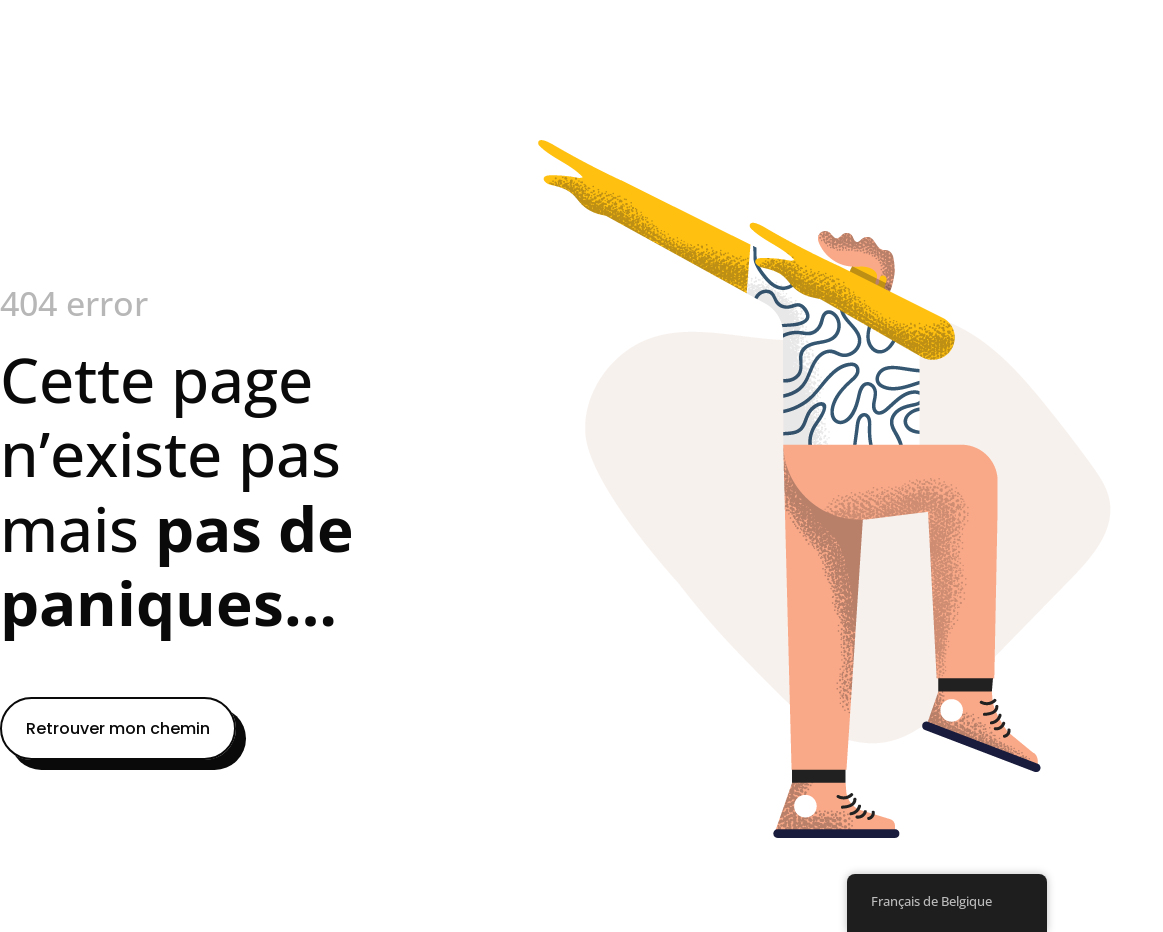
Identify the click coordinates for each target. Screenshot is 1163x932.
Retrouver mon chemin (118, 728)
